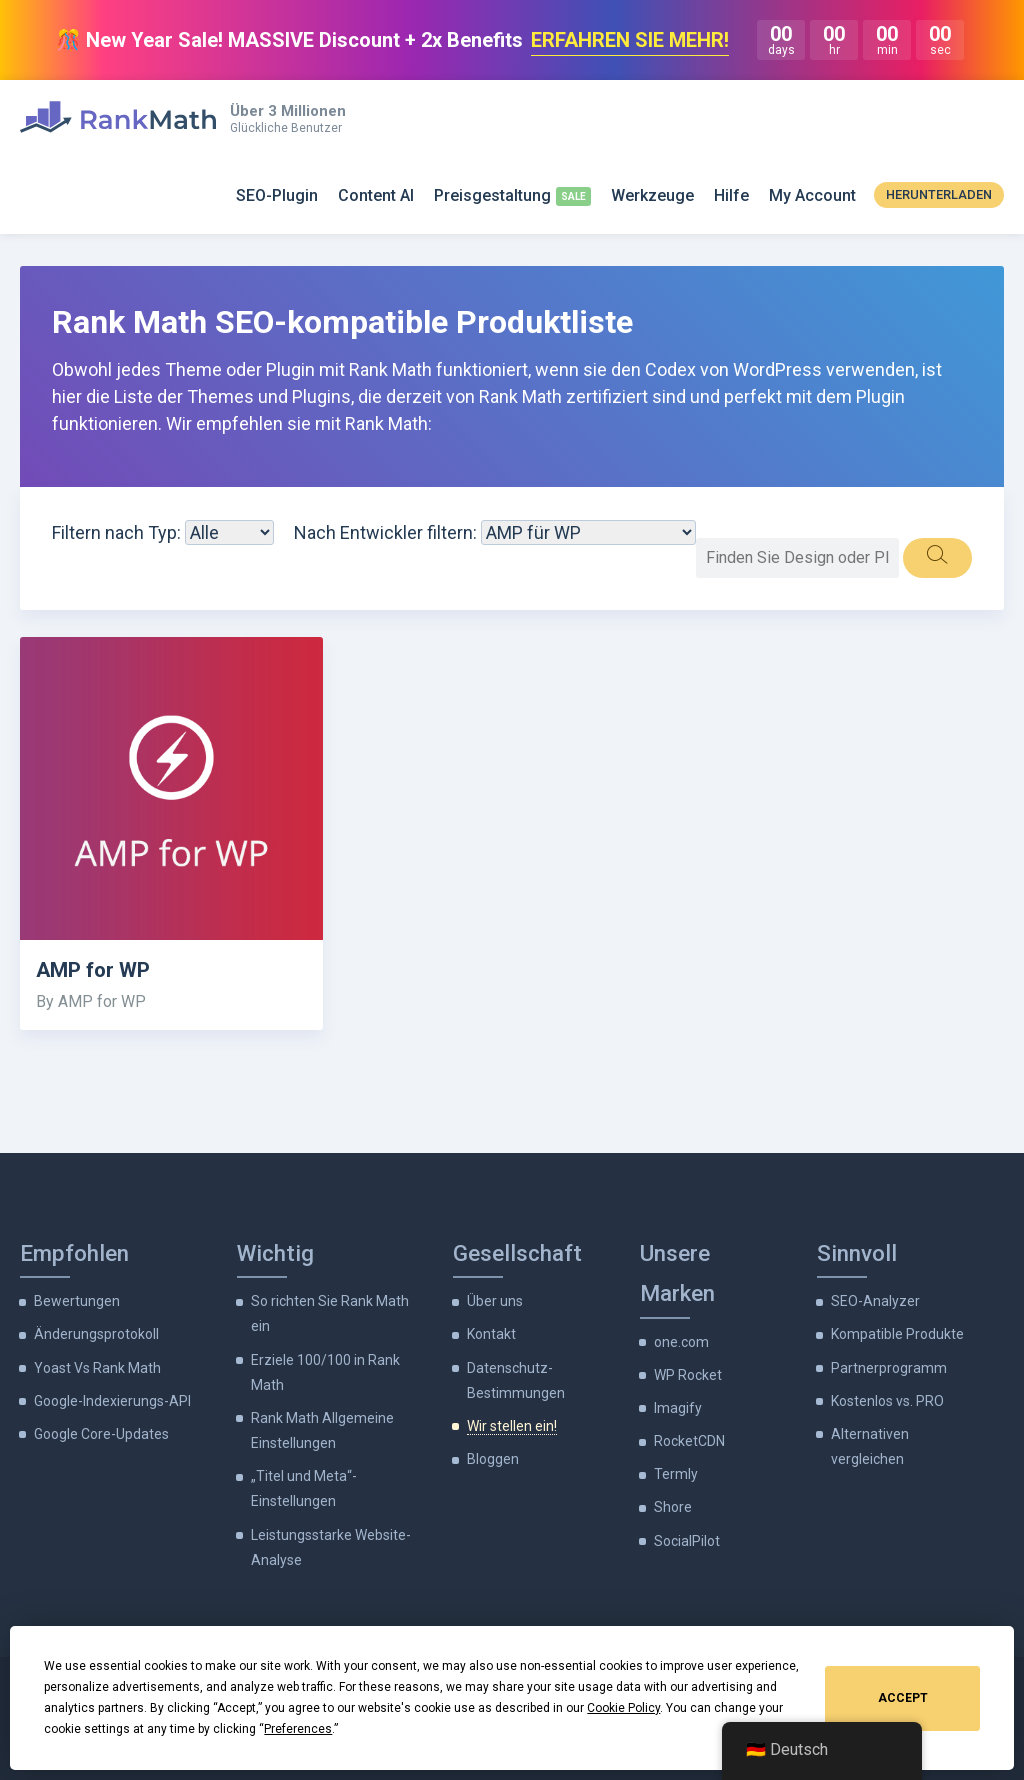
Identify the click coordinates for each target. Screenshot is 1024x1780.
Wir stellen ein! (512, 1426)
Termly (676, 1474)
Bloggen (493, 1459)
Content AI (376, 195)
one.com (681, 1342)
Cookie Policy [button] (623, 1708)
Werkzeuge (652, 195)
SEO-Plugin (277, 195)
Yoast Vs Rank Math (97, 1368)
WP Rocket (688, 1375)
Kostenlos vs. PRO (887, 1401)
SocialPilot (687, 1541)
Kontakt (491, 1334)
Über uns (495, 1301)
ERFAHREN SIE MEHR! (630, 40)
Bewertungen (77, 1301)
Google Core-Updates (101, 1434)
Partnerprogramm (889, 1368)
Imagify (678, 1408)
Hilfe (731, 195)
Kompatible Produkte (897, 1334)
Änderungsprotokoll (96, 1334)
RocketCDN (689, 1441)
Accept (903, 1698)
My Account (812, 195)
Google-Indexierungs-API (112, 1401)
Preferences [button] (298, 1729)
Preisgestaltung (492, 195)
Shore (673, 1507)
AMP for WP (93, 970)
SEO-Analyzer (875, 1301)
